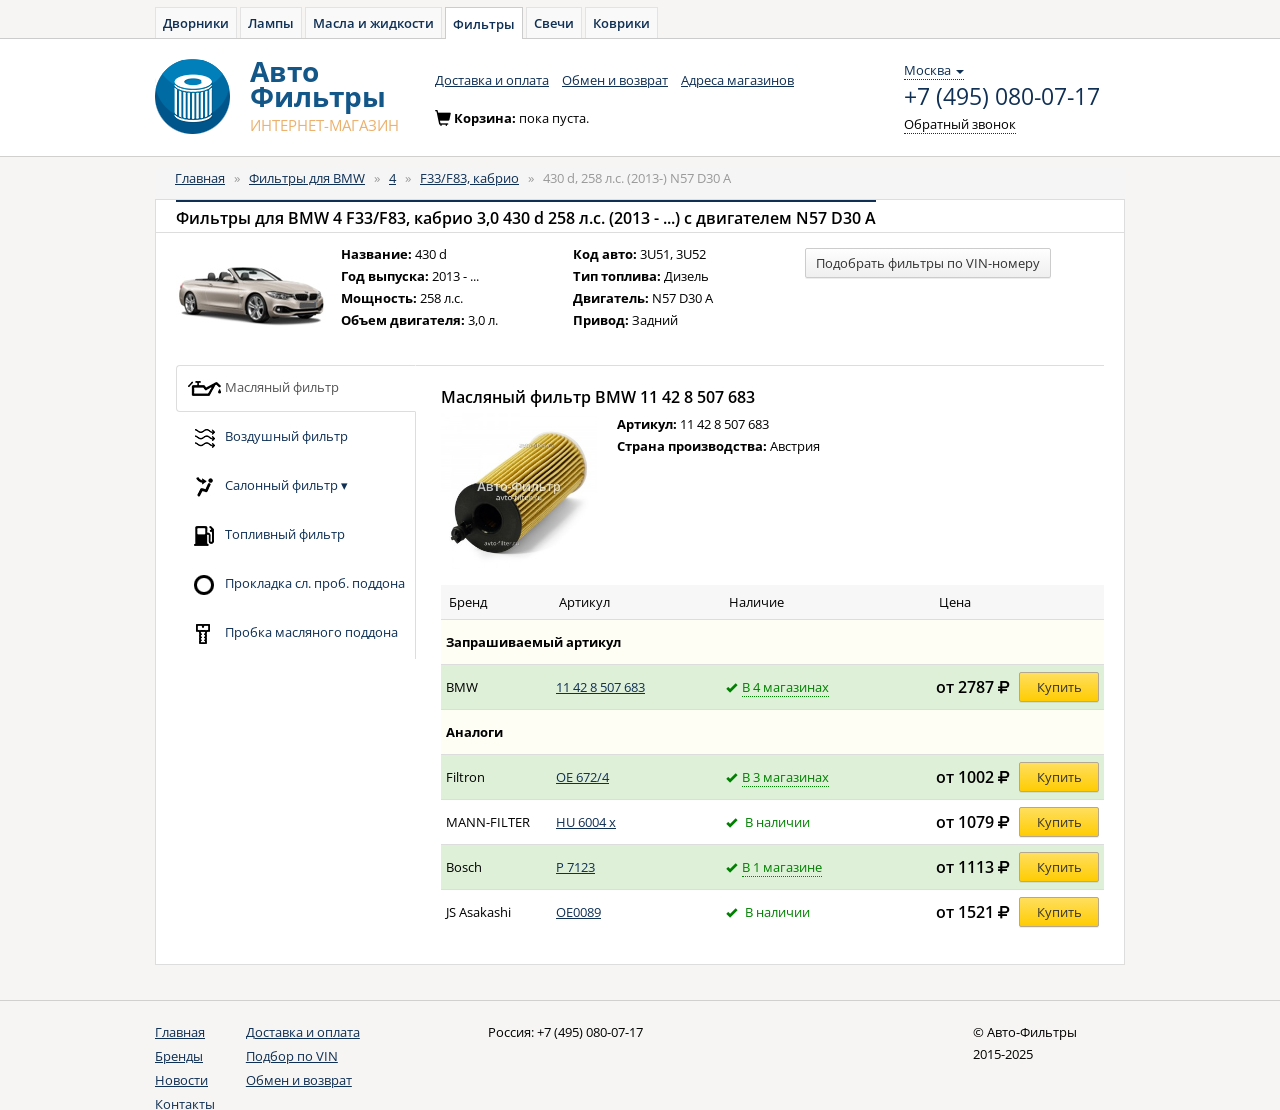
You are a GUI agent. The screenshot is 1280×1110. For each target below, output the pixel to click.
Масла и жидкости (373, 23)
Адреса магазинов (737, 80)
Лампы (271, 23)
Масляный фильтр (263, 388)
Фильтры (484, 24)
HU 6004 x (586, 822)
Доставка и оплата (492, 80)
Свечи (554, 23)
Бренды (179, 1056)
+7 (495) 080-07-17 (1002, 97)
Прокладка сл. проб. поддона (296, 584)
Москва (934, 70)
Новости (181, 1080)
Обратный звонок (960, 124)
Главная (200, 178)
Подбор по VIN (292, 1056)
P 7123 (575, 867)
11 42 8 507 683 (600, 687)
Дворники (196, 23)
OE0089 (578, 912)
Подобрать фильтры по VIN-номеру (928, 263)
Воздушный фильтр (267, 437)
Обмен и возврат (615, 80)
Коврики (621, 23)
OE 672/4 (582, 777)
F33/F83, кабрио (469, 178)
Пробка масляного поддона (292, 633)
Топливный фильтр (266, 535)
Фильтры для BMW (307, 178)
